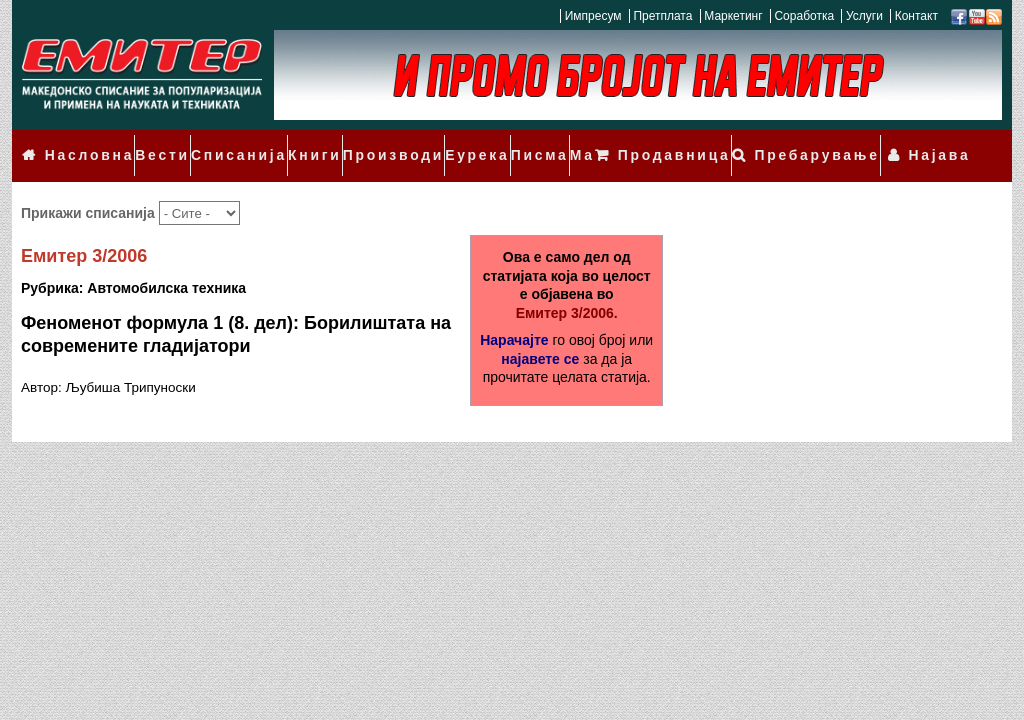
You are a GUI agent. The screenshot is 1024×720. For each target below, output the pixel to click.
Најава (946, 142)
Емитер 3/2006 (84, 229)
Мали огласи (576, 142)
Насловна (83, 142)
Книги (289, 142)
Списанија (220, 142)
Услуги (864, 16)
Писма (495, 142)
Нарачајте (514, 312)
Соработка (804, 16)
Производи (361, 142)
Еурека (436, 142)
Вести (150, 142)
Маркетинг (733, 16)
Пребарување (840, 142)
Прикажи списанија (90, 185)
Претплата (662, 16)
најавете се (540, 331)
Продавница (713, 142)
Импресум (593, 16)
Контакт (916, 16)
